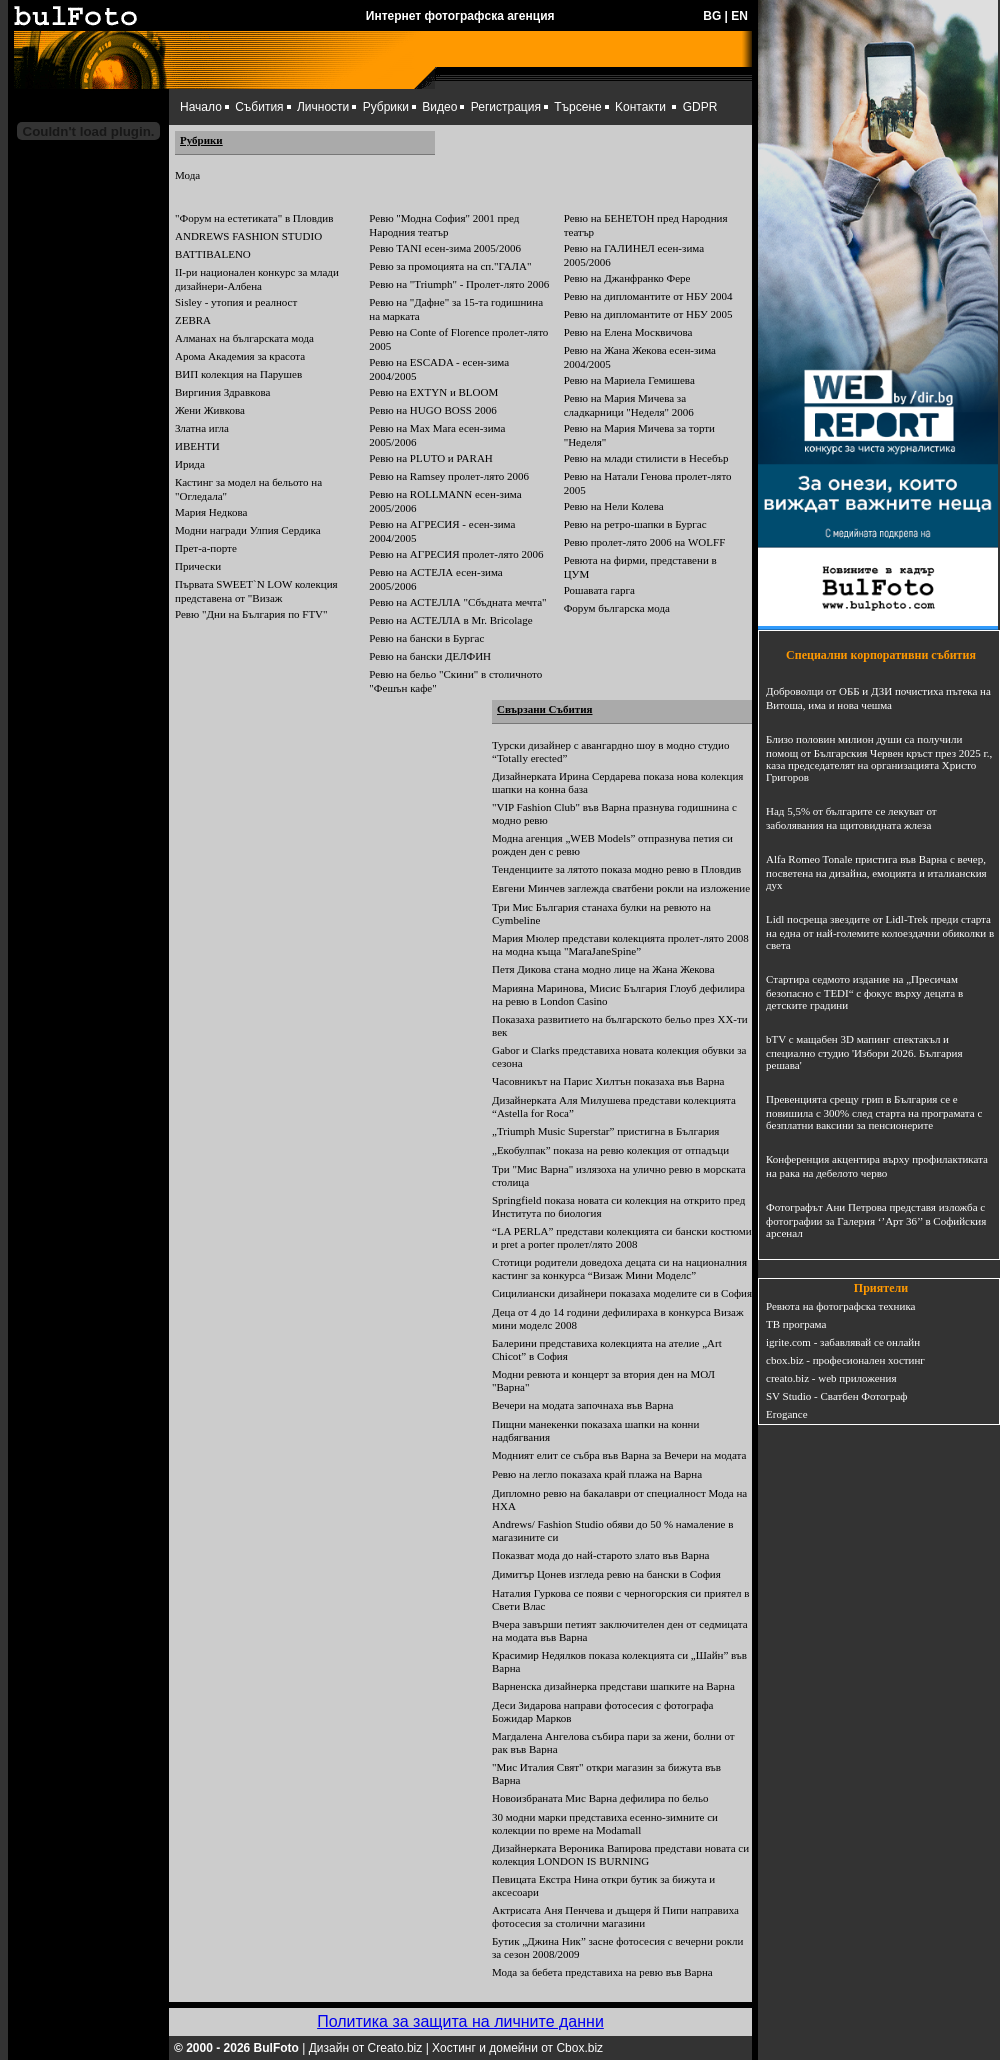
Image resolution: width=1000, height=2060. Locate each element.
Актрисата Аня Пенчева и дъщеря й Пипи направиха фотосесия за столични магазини (615, 1916)
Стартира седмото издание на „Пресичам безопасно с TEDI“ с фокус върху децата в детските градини (864, 992)
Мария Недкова (211, 512)
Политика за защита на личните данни (460, 2021)
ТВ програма (796, 1324)
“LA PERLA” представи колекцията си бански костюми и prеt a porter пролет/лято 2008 (622, 1237)
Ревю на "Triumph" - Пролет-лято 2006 (459, 284)
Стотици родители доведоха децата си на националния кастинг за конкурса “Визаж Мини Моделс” (619, 1268)
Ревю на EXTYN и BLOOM (433, 392)
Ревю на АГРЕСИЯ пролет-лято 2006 (456, 554)
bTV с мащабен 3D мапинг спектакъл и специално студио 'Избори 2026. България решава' (864, 1052)
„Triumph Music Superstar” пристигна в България (605, 1131)
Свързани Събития (545, 709)
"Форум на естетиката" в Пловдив (254, 218)
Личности (323, 107)
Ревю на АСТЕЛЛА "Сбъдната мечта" (457, 602)
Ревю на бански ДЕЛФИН (430, 656)
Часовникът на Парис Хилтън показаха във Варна (608, 1081)
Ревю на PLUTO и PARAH (430, 458)
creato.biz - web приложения (831, 1378)
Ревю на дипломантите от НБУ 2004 (648, 296)
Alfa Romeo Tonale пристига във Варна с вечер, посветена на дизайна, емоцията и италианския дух (876, 872)
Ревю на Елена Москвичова (628, 332)
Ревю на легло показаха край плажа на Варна (597, 1474)
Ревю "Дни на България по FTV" (251, 614)
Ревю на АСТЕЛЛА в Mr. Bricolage (450, 620)
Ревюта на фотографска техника (840, 1306)
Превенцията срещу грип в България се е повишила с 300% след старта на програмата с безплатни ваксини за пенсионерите (874, 1112)
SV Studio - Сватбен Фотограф (837, 1396)
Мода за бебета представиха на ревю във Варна (602, 1972)
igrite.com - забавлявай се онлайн (843, 1342)
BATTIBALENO (213, 254)
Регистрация (506, 107)
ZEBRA (193, 320)
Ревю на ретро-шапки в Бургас (635, 524)
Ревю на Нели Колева (614, 506)
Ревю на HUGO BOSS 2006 (432, 410)
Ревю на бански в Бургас (426, 638)
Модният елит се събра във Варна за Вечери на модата (619, 1455)
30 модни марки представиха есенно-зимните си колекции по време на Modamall (605, 1823)
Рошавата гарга (599, 590)
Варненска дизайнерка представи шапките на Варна (613, 1686)
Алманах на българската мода (244, 338)
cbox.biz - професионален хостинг (845, 1360)
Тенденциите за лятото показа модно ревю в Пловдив (616, 869)
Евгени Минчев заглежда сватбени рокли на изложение (621, 888)
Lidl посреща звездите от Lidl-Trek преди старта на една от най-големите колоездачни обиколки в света (880, 932)
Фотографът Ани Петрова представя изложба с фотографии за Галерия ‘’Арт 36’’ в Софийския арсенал (876, 1220)
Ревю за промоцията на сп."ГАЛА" (450, 266)
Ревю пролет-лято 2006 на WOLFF (645, 542)
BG (712, 16)
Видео (439, 107)
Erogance (787, 1414)
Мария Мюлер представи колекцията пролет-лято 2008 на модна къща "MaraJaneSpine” (620, 944)
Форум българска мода (617, 608)
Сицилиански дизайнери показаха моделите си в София (622, 1293)
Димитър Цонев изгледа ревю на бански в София (606, 1574)
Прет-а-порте (206, 548)
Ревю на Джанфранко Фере (627, 278)
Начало (201, 107)
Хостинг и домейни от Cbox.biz (517, 2048)
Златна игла (202, 428)
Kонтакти (640, 107)
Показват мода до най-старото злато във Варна (600, 1555)
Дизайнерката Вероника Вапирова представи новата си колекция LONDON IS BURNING (620, 1854)
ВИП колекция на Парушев (238, 374)
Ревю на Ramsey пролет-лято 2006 (449, 476)
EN (739, 16)
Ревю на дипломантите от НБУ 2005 (648, 314)
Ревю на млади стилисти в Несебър (646, 458)
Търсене (577, 107)
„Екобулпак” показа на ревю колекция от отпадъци (610, 1150)
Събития (259, 107)
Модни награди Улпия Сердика (248, 530)
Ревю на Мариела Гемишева (629, 380)
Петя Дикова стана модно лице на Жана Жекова (603, 969)
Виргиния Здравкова (222, 392)
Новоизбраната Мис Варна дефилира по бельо (600, 1798)
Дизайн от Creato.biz (366, 2048)
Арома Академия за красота (240, 356)
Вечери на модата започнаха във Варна (582, 1405)
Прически (198, 566)
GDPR (700, 107)
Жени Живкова (210, 410)
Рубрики (386, 107)
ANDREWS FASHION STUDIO (248, 236)
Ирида (190, 464)
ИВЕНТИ (197, 446)
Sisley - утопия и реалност (236, 302)
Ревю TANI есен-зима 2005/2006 (445, 248)
